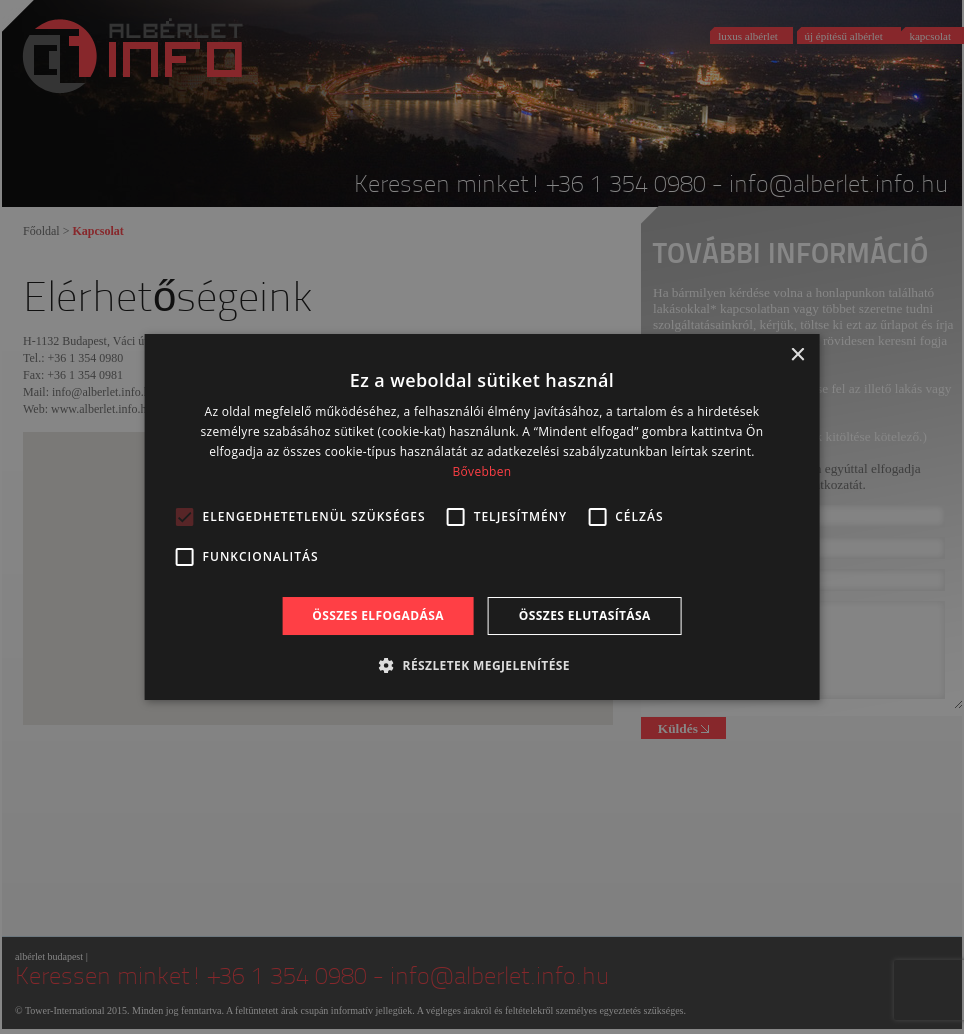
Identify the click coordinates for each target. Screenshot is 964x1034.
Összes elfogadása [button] (378, 615)
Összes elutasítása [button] (585, 615)
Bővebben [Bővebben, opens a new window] (482, 471)
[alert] (482, 517)
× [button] (796, 355)
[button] (482, 665)
